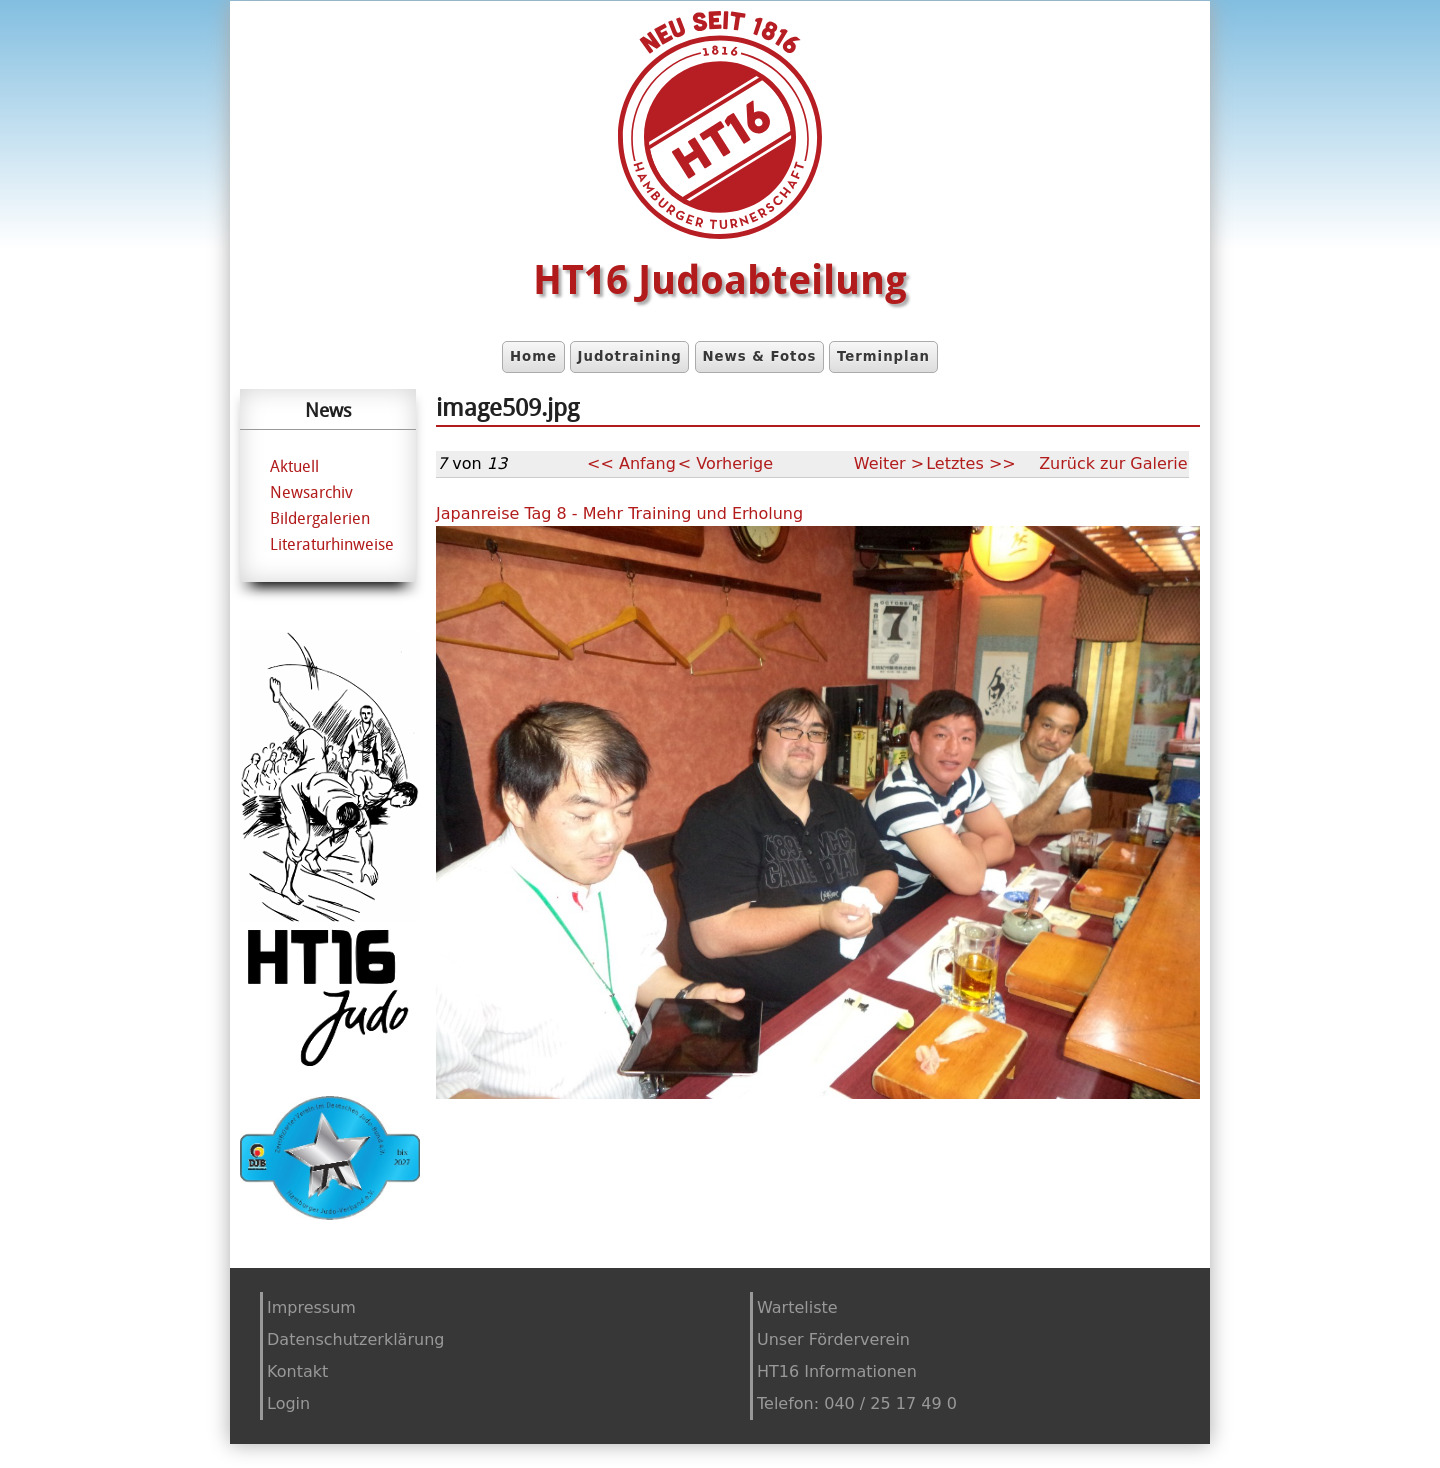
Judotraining (630, 356)
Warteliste (797, 1307)
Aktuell (294, 466)
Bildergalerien (320, 518)
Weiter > (889, 463)
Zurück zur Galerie (1113, 463)
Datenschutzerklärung (355, 1339)
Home (533, 356)
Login (288, 1403)
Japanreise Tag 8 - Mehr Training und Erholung (619, 513)
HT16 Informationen (837, 1371)
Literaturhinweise (332, 544)
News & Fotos (759, 356)
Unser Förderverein (833, 1339)
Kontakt (297, 1371)
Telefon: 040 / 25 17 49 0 (857, 1403)
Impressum (311, 1307)
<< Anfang (631, 463)
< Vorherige (725, 463)
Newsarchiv (311, 492)
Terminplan (883, 356)
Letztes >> (971, 463)
